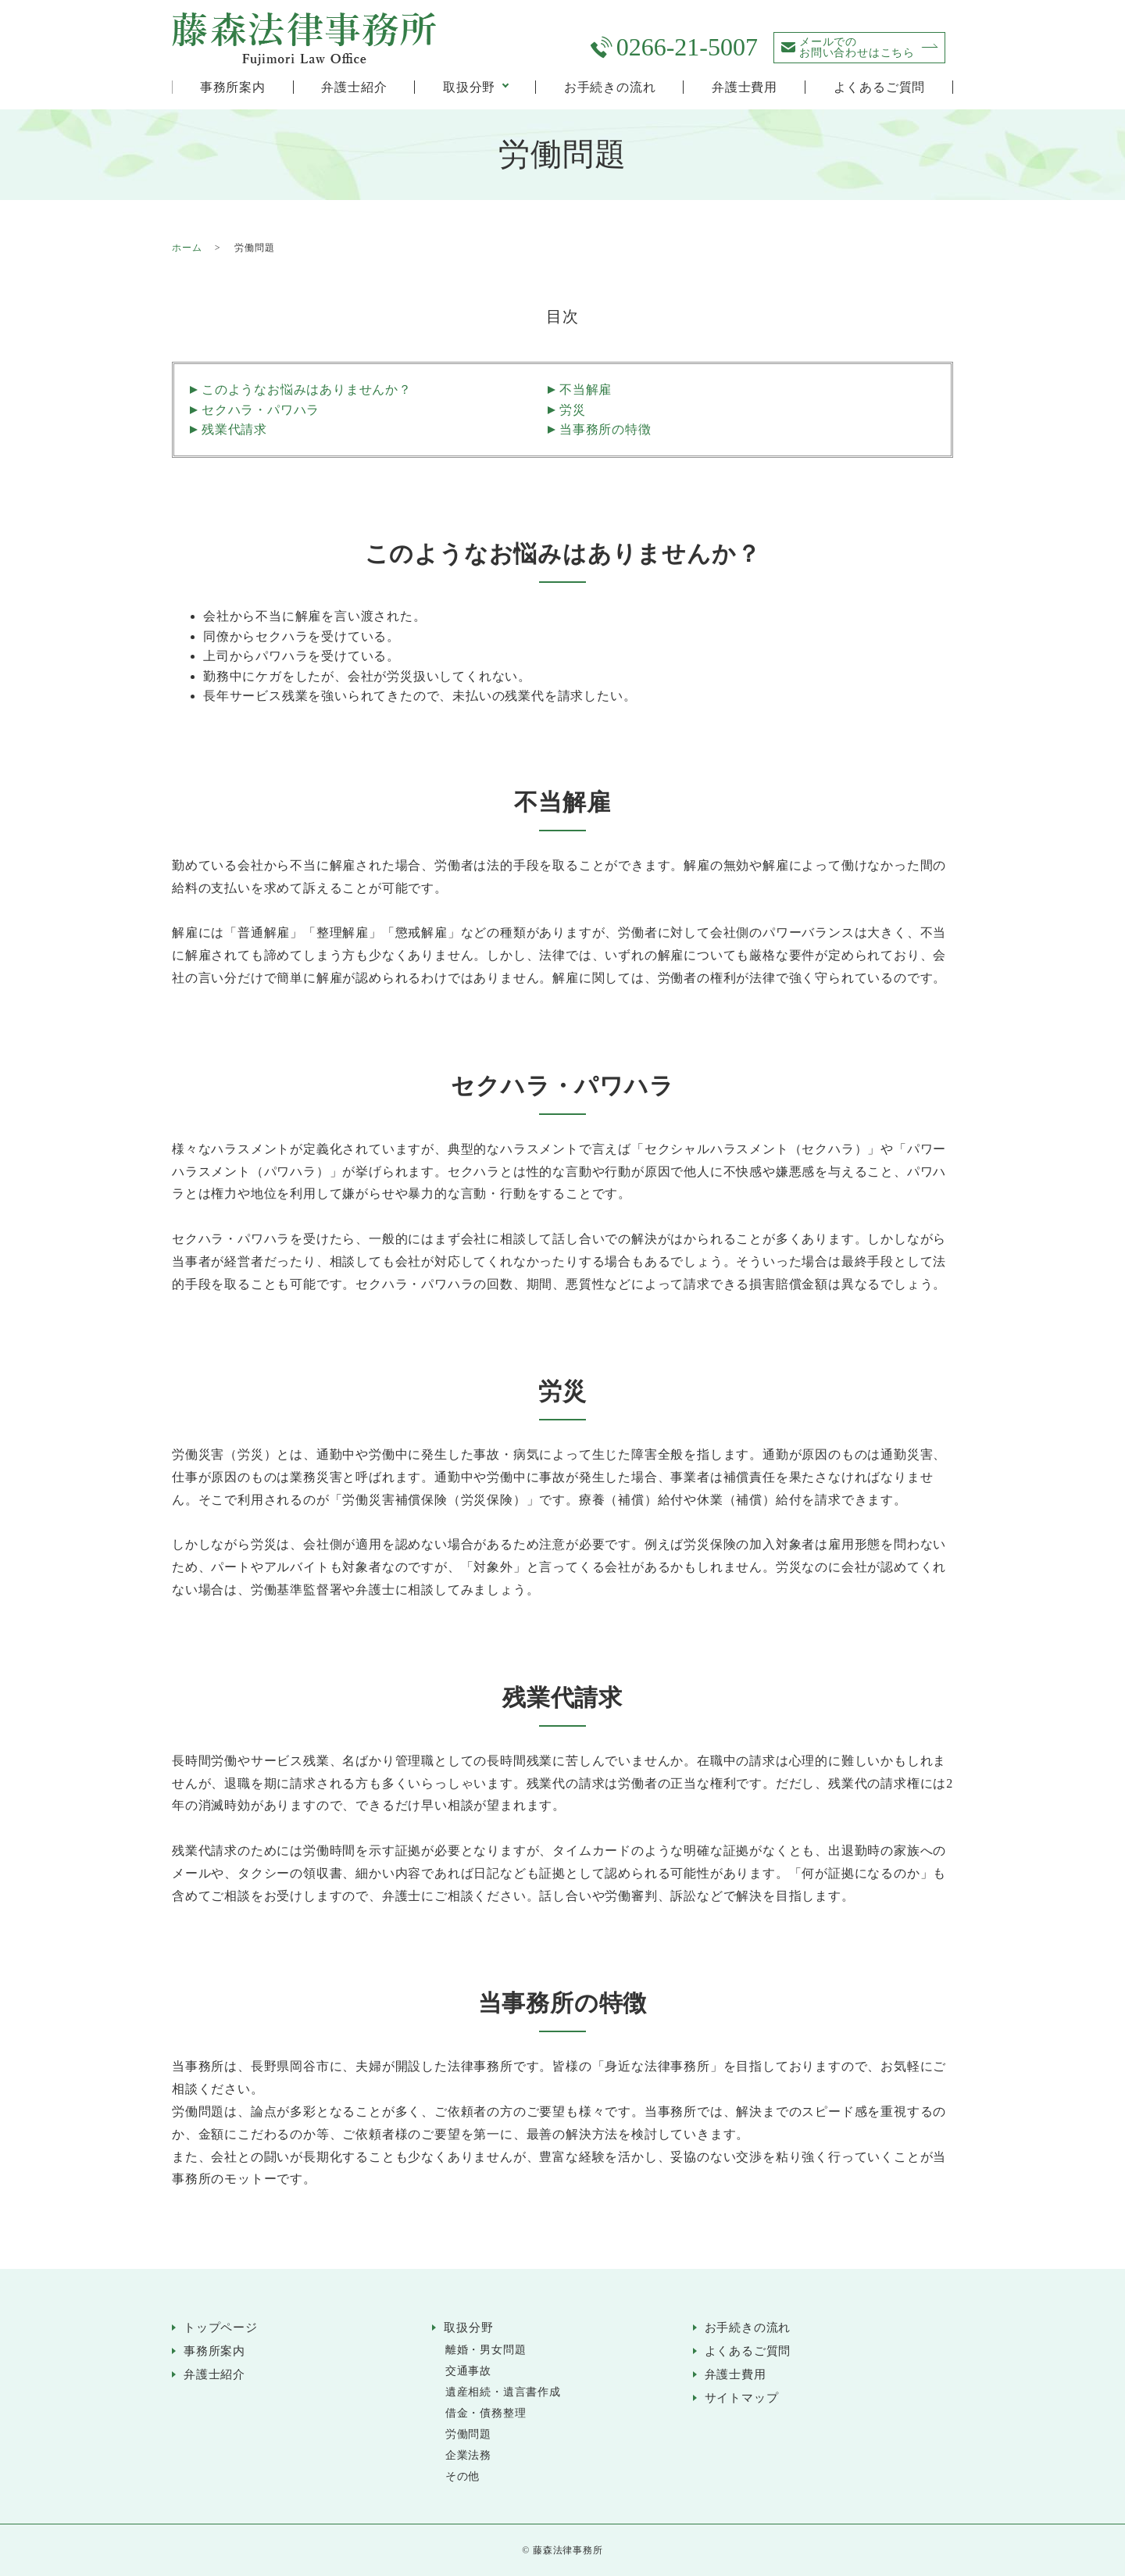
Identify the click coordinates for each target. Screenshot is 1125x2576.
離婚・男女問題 (486, 2350)
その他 (462, 2476)
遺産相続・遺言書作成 (503, 2392)
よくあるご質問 (880, 87)
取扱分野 (469, 87)
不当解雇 (585, 389)
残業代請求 (234, 429)
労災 (572, 409)
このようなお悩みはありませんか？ (307, 389)
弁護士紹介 (354, 87)
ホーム (187, 247)
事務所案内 (233, 87)
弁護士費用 (744, 87)
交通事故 (468, 2371)
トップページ (221, 2327)
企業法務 (468, 2455)
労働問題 (468, 2434)
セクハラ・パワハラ (261, 409)
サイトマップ (742, 2398)
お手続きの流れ (610, 87)
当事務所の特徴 (605, 429)
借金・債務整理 (486, 2413)
